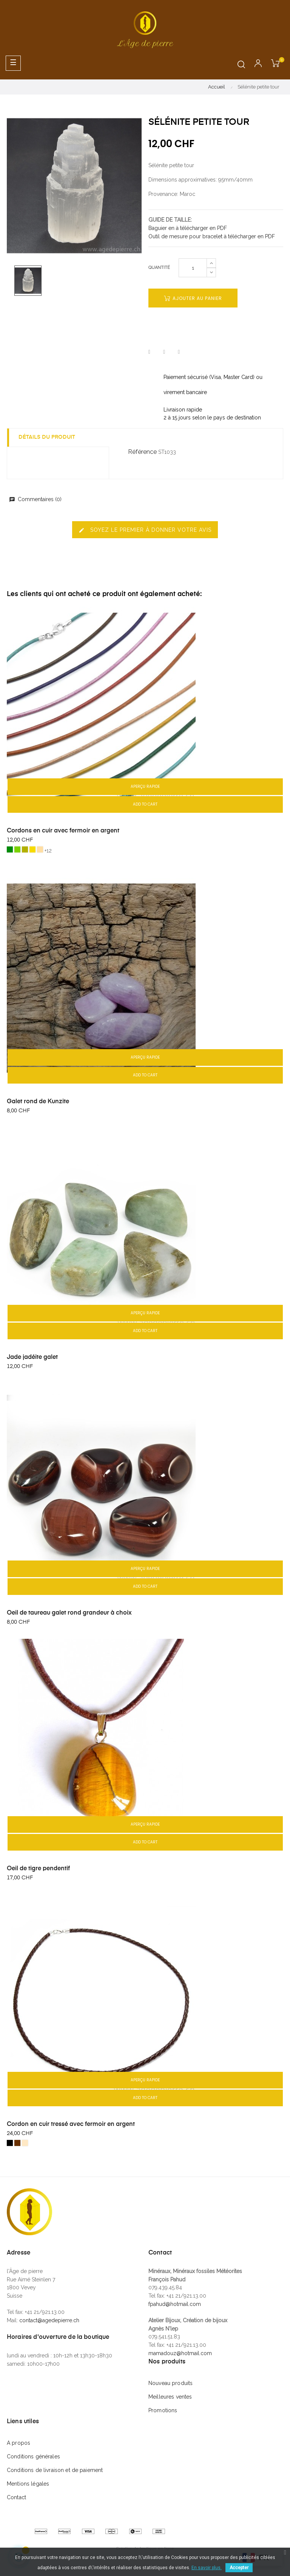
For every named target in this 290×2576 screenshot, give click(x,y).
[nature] (25, 2143)
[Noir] (10, 2143)
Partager (149, 352)
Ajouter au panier (193, 298)
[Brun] (17, 2143)
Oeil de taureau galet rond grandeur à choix (69, 1613)
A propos (18, 2443)
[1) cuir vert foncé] (10, 849)
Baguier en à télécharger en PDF (187, 228)
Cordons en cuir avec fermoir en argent (63, 831)
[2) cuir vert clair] (17, 849)
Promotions (162, 2410)
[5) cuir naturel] (40, 849)
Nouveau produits (170, 2383)
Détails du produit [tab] (47, 437)
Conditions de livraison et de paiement (55, 2470)
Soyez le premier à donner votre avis (145, 530)
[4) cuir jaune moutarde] (32, 849)
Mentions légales (28, 2484)
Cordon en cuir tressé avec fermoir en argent (71, 2124)
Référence (142, 451)
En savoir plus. (206, 2567)
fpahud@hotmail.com (174, 2304)
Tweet (164, 352)
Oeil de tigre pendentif (38, 1869)
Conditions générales (33, 2456)
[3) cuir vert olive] (25, 849)
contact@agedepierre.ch (49, 2320)
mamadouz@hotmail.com (180, 2353)
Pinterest (179, 352)
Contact (16, 2497)
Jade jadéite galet (32, 1357)
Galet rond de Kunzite (38, 1102)
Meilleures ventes (170, 2397)
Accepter (239, 2567)
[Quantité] (193, 267)
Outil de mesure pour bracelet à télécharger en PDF (211, 236)
